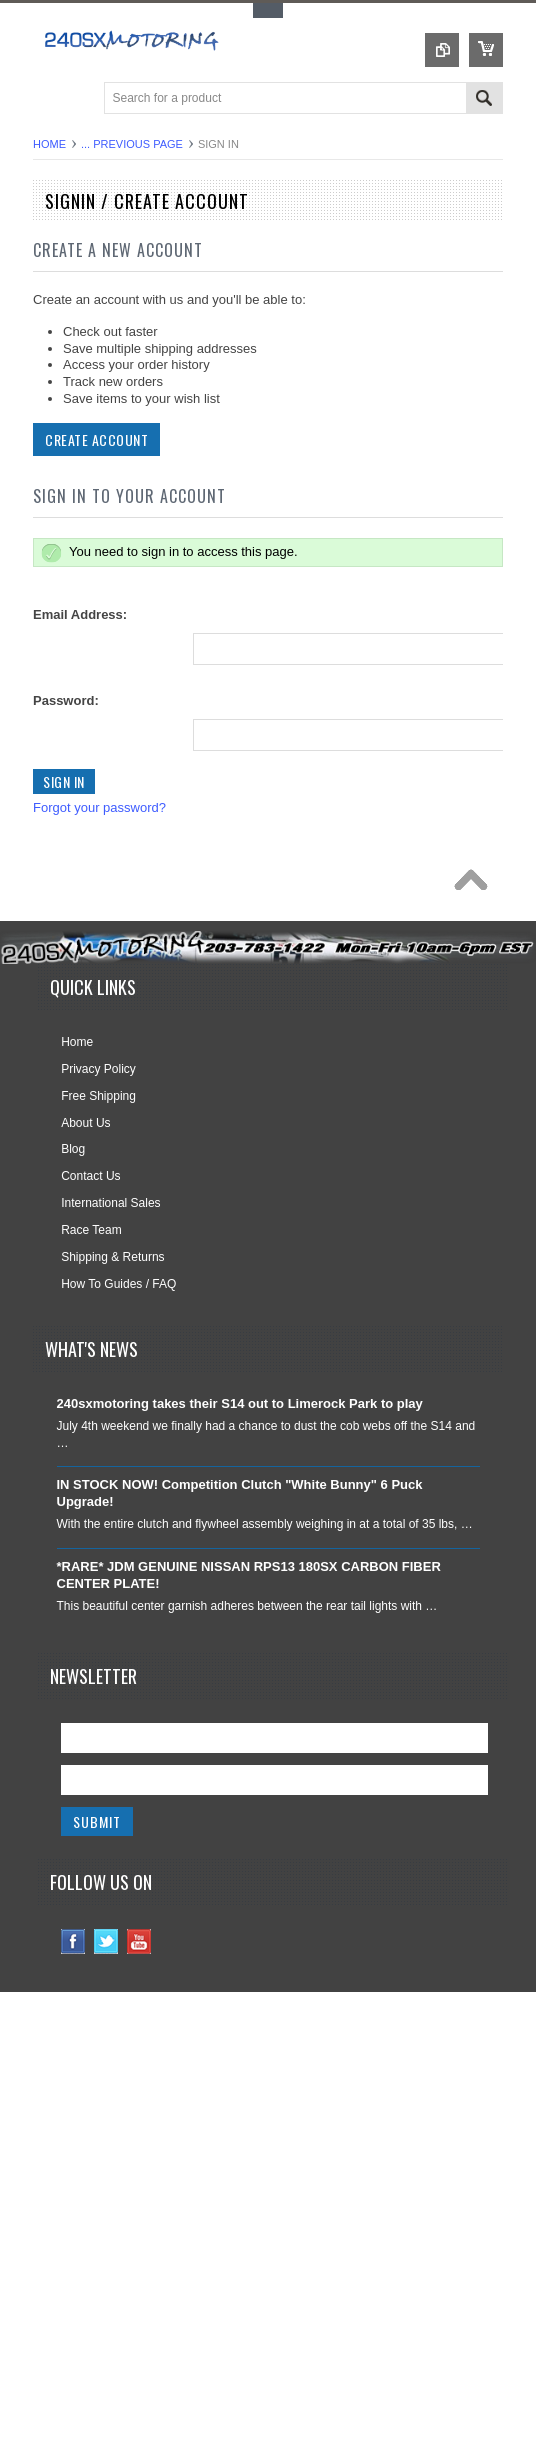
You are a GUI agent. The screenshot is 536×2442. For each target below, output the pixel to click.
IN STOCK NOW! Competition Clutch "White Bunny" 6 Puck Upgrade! (240, 1493)
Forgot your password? (99, 807)
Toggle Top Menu (268, 10)
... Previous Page (132, 144)
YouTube (139, 1941)
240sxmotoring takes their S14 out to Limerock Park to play (240, 1403)
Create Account (96, 439)
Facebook (73, 1941)
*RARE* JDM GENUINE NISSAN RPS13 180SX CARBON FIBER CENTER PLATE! (249, 1575)
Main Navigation (50, 99)
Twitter (106, 1941)
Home (49, 144)
